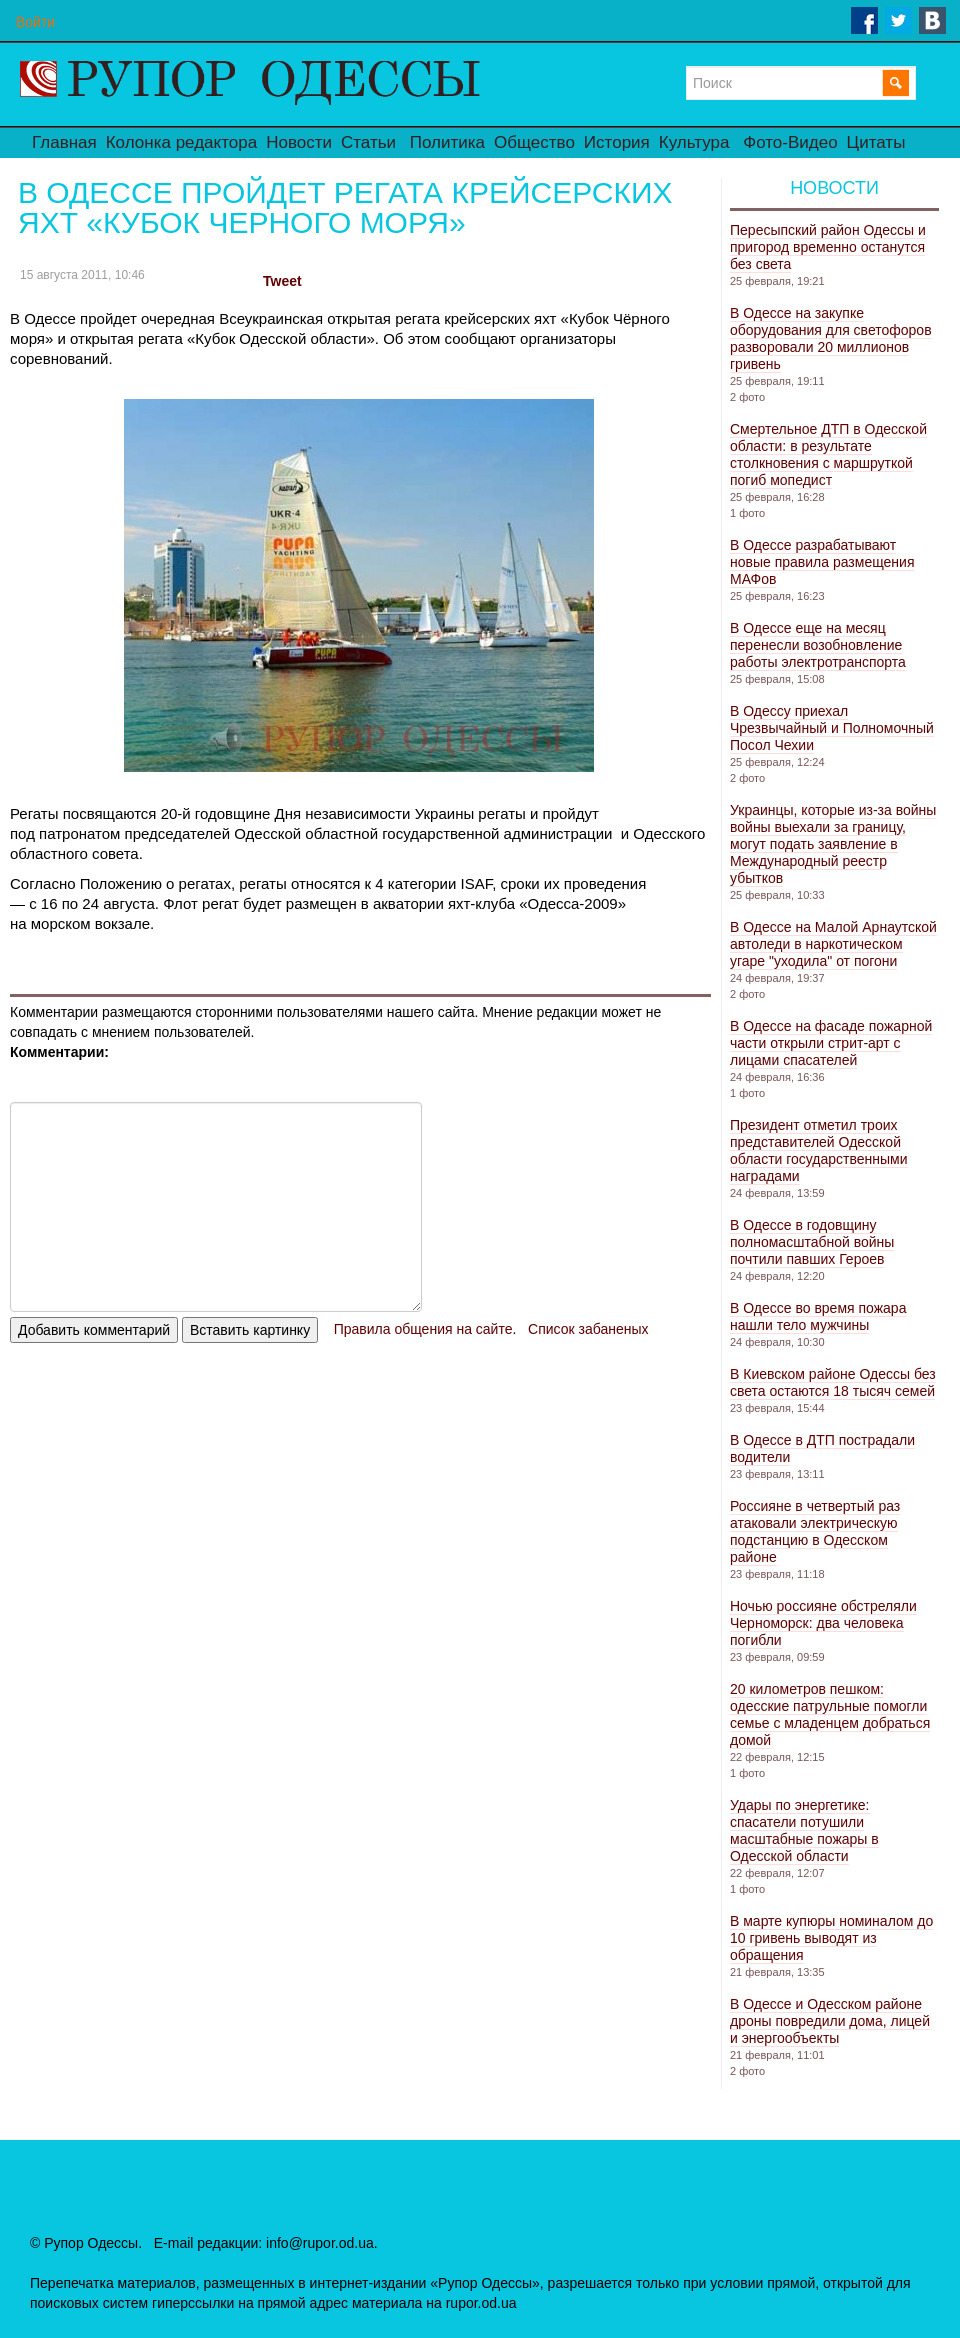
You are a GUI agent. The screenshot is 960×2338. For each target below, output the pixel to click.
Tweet (282, 281)
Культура (694, 142)
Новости (299, 142)
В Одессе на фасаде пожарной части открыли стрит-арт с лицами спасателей (831, 1043)
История (617, 142)
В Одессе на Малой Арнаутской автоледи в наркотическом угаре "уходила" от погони (833, 944)
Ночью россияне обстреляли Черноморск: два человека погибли (823, 1623)
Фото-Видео (790, 142)
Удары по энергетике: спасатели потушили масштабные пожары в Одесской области (804, 1830)
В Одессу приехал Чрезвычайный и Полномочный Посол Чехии (832, 728)
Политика (447, 142)
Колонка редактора (181, 142)
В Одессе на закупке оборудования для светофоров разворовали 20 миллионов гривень (831, 338)
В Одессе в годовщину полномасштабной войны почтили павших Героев (812, 1242)
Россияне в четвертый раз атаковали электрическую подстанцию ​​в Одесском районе (815, 1531)
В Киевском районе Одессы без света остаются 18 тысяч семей (833, 1382)
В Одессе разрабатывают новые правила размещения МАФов (822, 562)
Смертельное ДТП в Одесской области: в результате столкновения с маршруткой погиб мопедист (828, 454)
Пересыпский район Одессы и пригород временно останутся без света (828, 247)
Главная (64, 142)
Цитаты (876, 142)
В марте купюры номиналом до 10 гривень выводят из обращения (831, 1938)
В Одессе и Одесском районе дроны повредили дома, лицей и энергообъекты (830, 2021)
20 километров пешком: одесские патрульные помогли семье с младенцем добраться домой (830, 1714)
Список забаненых (588, 1329)
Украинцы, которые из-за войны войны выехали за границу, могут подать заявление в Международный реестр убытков (833, 844)
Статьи (368, 142)
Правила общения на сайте (423, 1329)
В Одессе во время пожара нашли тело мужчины (818, 1316)
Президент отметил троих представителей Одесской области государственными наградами (819, 1150)
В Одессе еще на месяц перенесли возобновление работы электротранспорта (818, 645)
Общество (534, 142)
